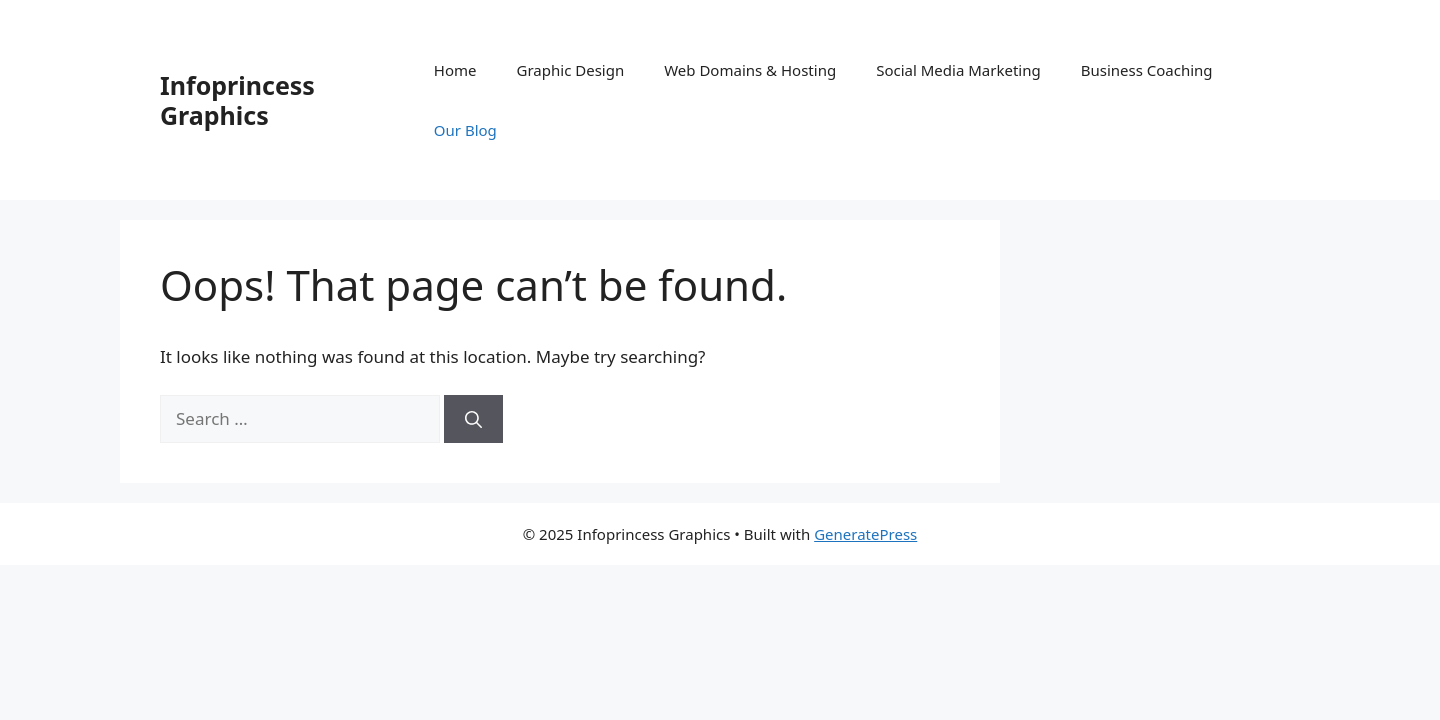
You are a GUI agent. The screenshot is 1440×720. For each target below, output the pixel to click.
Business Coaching (1147, 70)
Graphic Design (571, 70)
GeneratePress (865, 534)
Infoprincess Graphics (237, 100)
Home (455, 70)
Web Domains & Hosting (750, 70)
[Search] (473, 419)
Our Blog (465, 130)
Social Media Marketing (958, 70)
